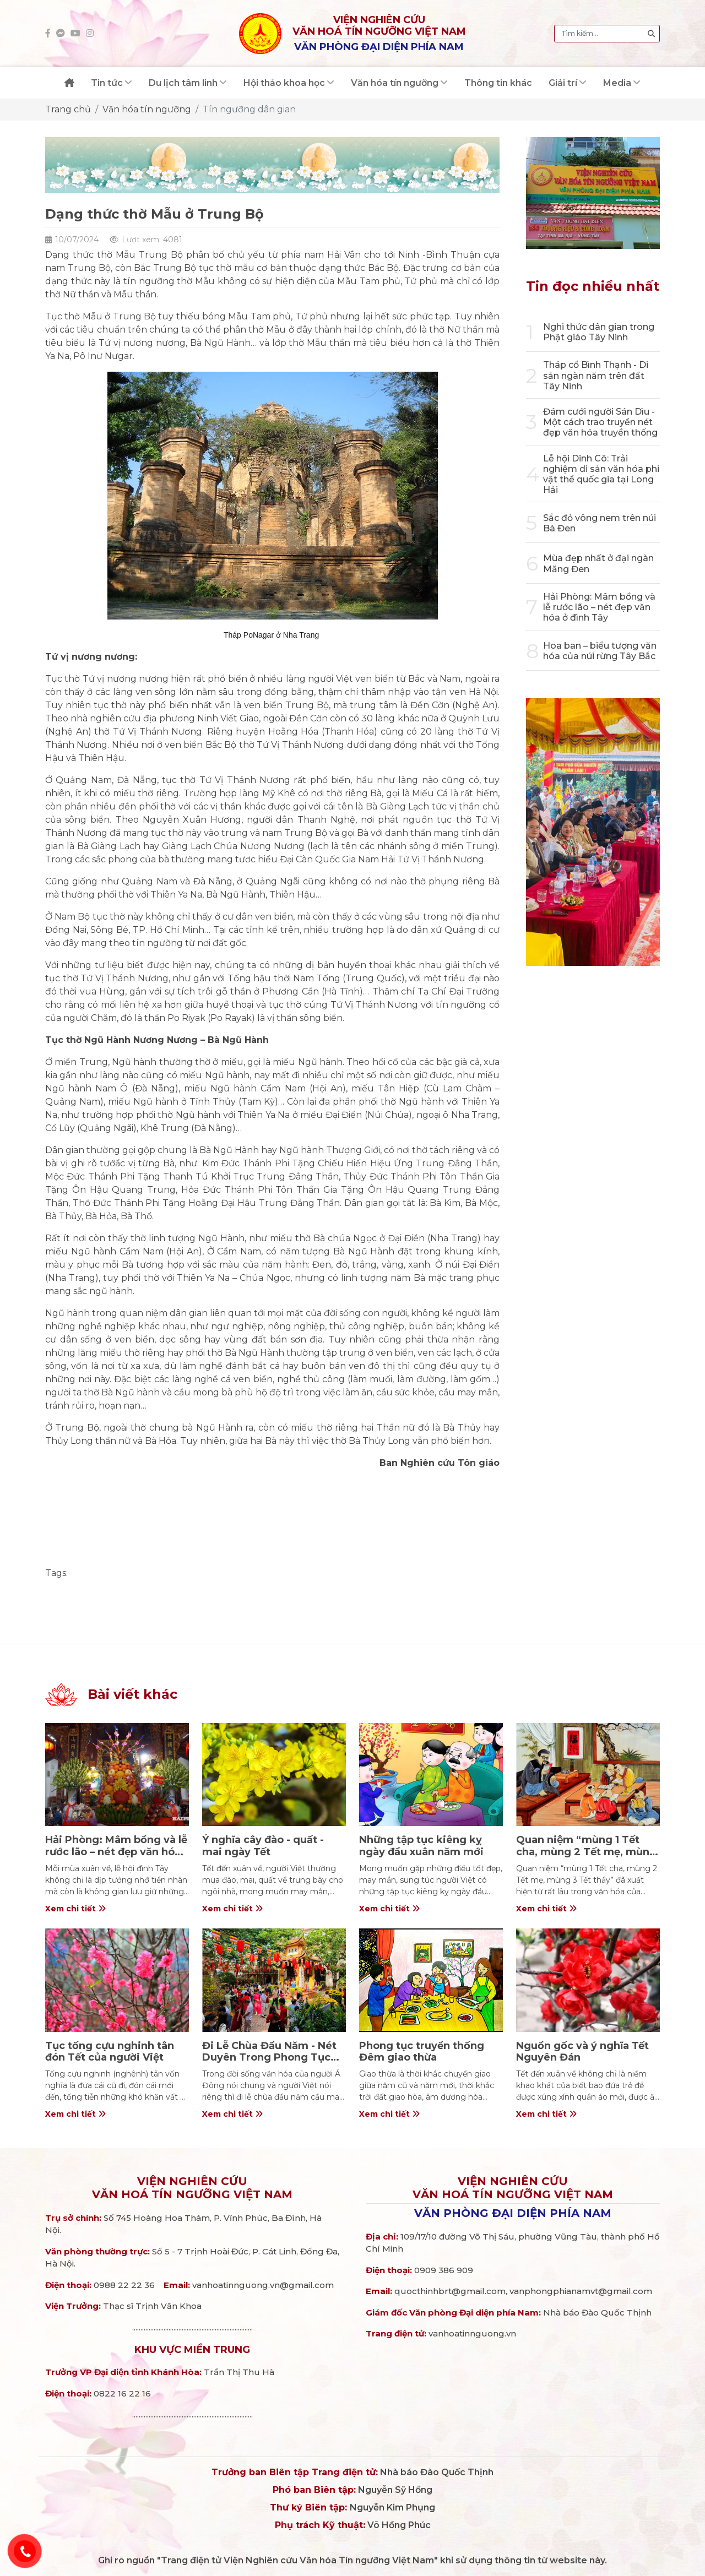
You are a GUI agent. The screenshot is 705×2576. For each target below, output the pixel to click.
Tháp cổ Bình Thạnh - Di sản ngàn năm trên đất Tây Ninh (595, 375)
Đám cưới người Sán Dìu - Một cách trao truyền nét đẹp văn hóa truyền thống (600, 422)
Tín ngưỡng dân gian (249, 109)
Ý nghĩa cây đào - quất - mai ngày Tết (263, 1846)
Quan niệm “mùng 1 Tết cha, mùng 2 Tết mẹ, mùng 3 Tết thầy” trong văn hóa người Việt (586, 1858)
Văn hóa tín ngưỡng (146, 109)
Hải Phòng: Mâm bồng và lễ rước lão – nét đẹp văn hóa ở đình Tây (599, 607)
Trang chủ (68, 109)
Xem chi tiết (75, 1909)
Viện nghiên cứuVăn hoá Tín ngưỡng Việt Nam (192, 2188)
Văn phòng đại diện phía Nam (512, 2213)
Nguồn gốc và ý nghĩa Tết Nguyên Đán (582, 2052)
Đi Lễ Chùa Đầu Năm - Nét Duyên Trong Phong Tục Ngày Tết (269, 2057)
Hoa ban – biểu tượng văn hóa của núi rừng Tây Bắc (600, 650)
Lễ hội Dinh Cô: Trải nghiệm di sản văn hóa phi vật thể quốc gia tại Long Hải (601, 474)
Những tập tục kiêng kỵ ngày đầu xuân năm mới (421, 1846)
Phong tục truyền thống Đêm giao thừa (421, 2052)
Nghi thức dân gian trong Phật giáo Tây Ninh (598, 332)
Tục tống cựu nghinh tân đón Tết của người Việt (109, 2052)
